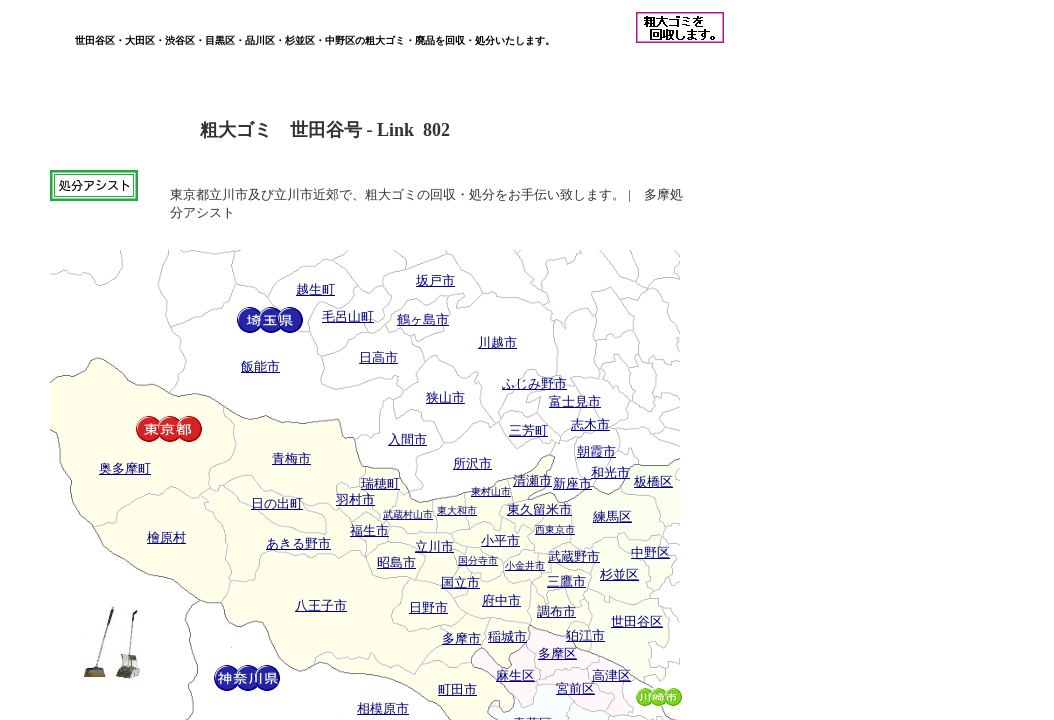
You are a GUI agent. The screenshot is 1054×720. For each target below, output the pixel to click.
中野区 (650, 552)
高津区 (611, 675)
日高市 (378, 357)
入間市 (407, 439)
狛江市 (585, 635)
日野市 (428, 607)
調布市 (556, 611)
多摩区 (557, 653)
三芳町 (528, 430)
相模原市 (383, 708)
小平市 (500, 540)
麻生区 (515, 675)
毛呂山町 (348, 316)
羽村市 (355, 499)
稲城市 (507, 636)
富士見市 (575, 401)
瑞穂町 (380, 483)
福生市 (369, 530)
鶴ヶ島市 (423, 319)
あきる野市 (298, 543)
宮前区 (575, 688)
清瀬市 (532, 480)
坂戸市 (435, 280)
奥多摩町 (125, 468)
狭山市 (445, 397)
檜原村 (166, 537)
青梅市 (291, 458)
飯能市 (260, 366)
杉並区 (619, 574)
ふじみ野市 (534, 383)
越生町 (315, 289)
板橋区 (653, 481)
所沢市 (472, 463)
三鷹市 (566, 581)
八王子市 (321, 605)
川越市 (497, 342)
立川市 (434, 546)
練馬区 (612, 516)
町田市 (457, 689)
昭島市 (396, 562)
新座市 (572, 483)
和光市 (610, 472)
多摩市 (461, 638)
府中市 (501, 600)
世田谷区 (637, 621)
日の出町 (277, 503)
